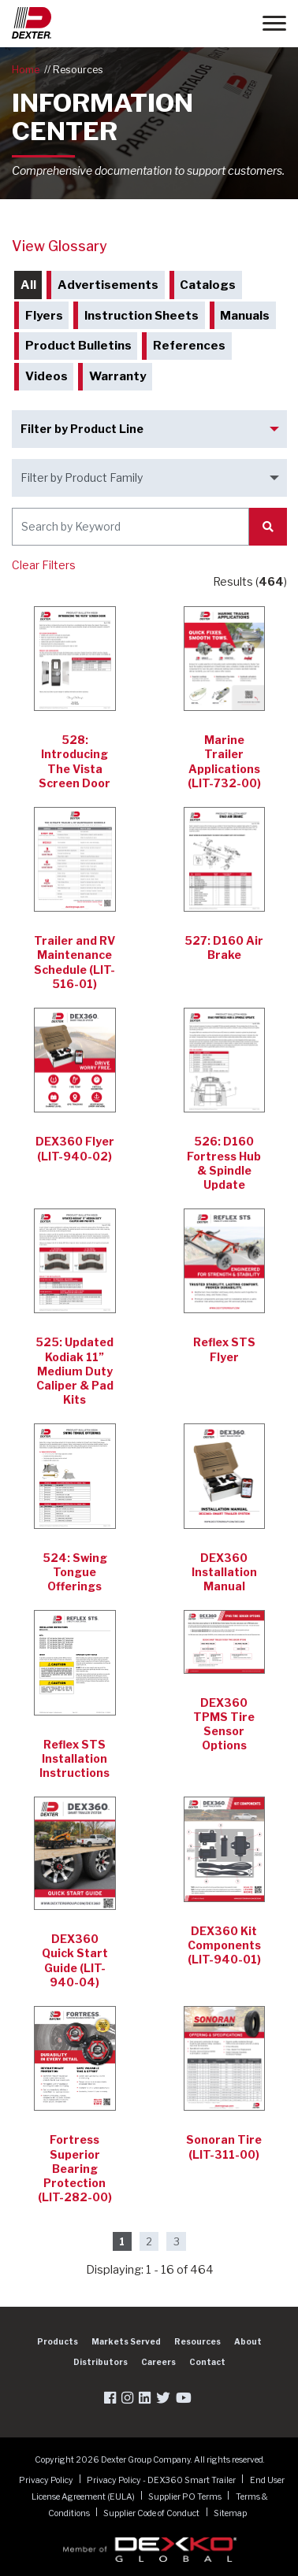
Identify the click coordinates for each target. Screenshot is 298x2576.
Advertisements (108, 285)
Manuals (245, 316)
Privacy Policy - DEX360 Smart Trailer (162, 2479)
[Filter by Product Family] (149, 478)
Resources (78, 70)
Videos (46, 376)
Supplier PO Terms (185, 2496)
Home (25, 70)
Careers (158, 2362)
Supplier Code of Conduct (152, 2513)
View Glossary (59, 246)
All (28, 285)
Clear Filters (44, 565)
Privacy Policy (47, 2479)
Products (57, 2341)
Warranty (117, 376)
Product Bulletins (78, 346)
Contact (207, 2362)
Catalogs (208, 285)
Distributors (100, 2362)
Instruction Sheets (141, 316)
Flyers (44, 316)
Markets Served (126, 2341)
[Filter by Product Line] (149, 429)
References (189, 346)
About (248, 2341)
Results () (250, 581)
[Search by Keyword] (130, 527)
